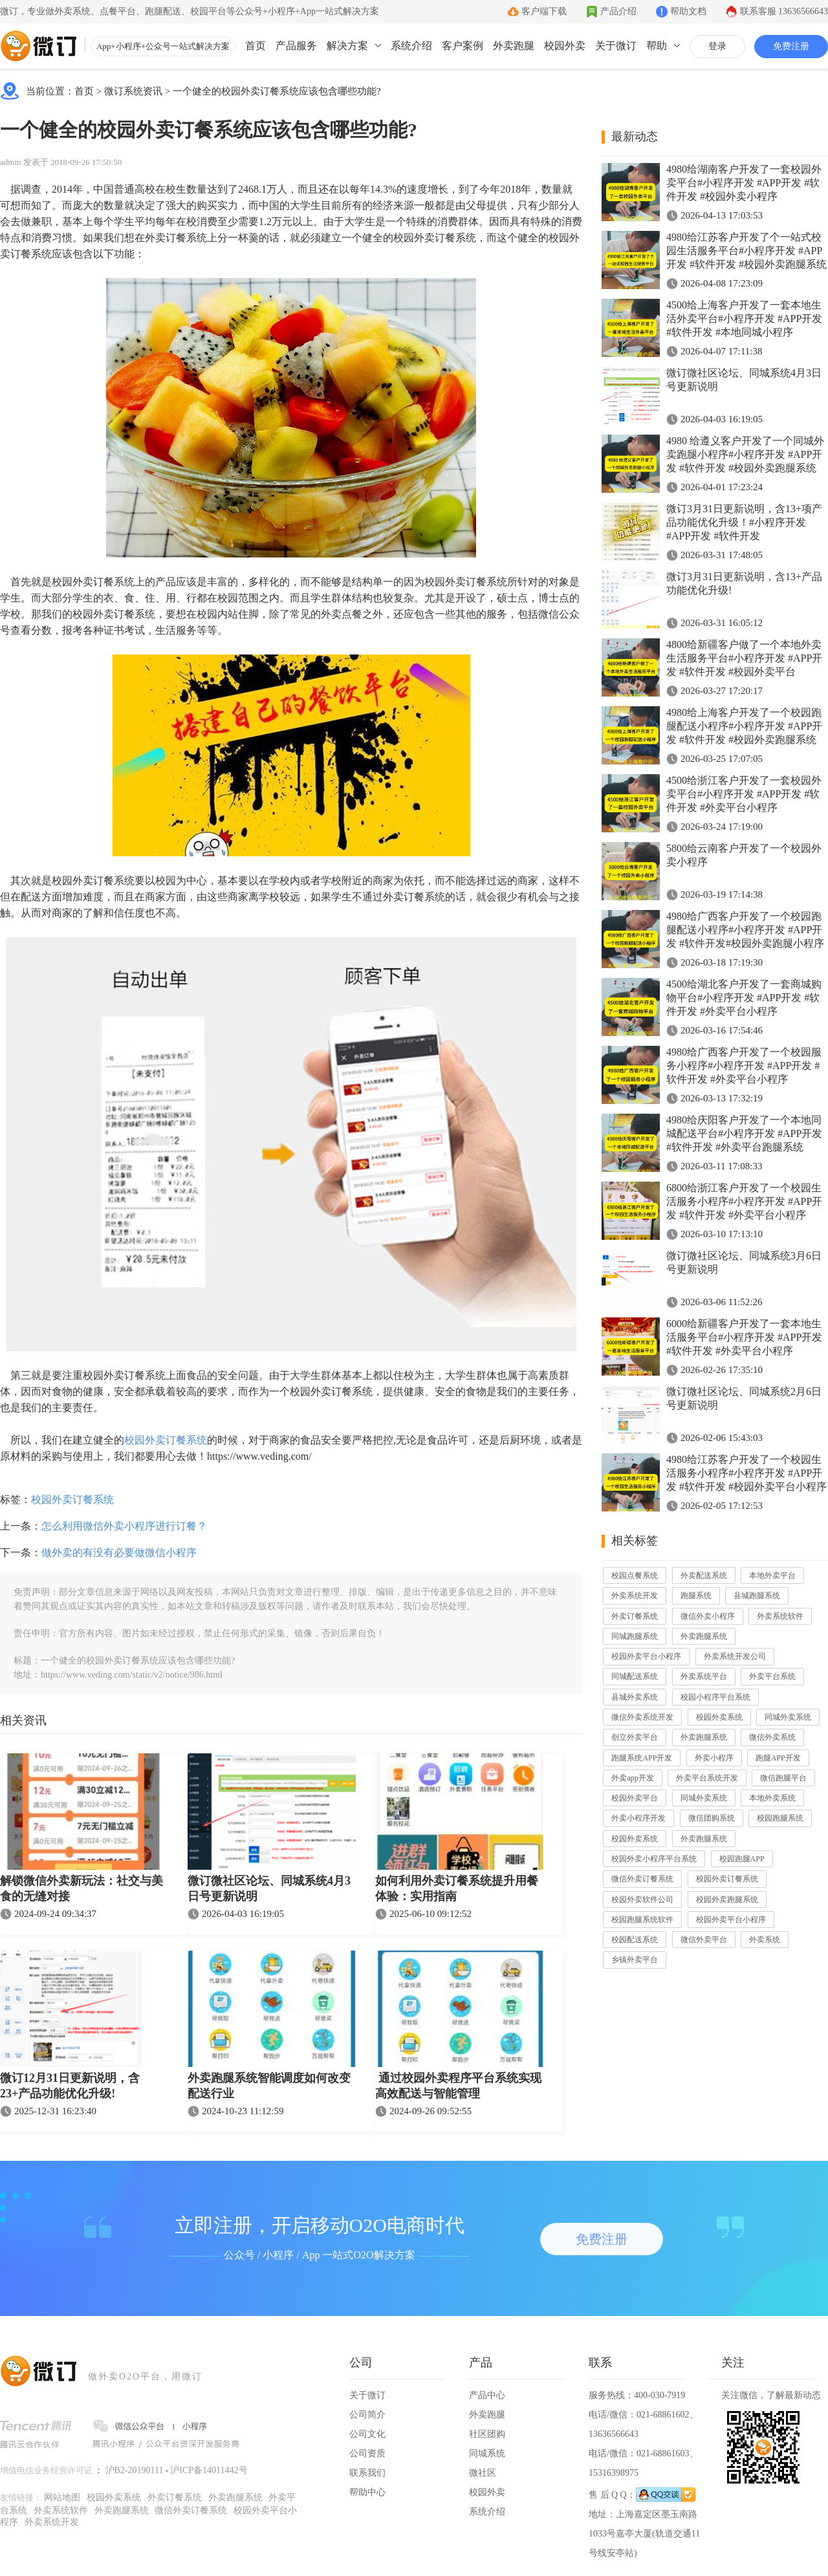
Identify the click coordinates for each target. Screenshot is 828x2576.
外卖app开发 (632, 1777)
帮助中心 (367, 2492)
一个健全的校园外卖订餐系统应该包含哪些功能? (277, 91)
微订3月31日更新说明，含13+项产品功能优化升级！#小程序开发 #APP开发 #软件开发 (744, 522)
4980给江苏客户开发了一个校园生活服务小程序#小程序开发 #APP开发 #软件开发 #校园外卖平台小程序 (746, 1473)
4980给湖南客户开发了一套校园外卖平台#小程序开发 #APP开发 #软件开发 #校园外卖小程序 (744, 183)
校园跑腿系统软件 (642, 1919)
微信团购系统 (711, 1818)
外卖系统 (764, 1939)
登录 (717, 46)
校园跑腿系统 (780, 1818)
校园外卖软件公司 (642, 1899)
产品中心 (487, 2395)
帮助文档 (688, 11)
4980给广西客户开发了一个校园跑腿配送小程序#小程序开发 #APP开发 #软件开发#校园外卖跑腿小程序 (745, 930)
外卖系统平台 (704, 1676)
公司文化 (367, 2434)
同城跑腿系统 (634, 1636)
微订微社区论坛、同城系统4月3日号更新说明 (269, 1888)
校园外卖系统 (719, 1717)
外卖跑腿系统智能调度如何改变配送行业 (269, 2086)
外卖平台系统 (772, 1676)
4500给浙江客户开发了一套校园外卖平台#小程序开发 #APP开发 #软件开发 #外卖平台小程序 (744, 794)
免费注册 (791, 46)
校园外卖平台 (634, 1797)
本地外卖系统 (772, 1797)
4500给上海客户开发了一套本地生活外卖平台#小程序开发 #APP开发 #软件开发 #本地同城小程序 (744, 318)
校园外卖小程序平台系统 (654, 1858)
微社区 (482, 2473)
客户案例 (462, 45)
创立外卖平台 (634, 1737)
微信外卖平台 (704, 1939)
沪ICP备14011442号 (208, 2470)
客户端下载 (544, 11)
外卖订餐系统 (634, 1616)
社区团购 (487, 2434)
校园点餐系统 (634, 1575)
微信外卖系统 (772, 1737)
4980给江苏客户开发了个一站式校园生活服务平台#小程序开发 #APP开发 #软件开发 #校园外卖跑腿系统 (746, 251)
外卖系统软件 (780, 1616)
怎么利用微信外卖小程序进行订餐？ (124, 1526)
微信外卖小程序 (708, 1616)
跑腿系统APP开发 (641, 1757)
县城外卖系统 (634, 1697)
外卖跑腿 (513, 45)
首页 (255, 45)
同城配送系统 (634, 1676)
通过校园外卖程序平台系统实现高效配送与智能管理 (458, 2086)
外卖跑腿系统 (704, 1636)
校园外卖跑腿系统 (727, 1899)
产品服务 (296, 45)
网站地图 (62, 2497)
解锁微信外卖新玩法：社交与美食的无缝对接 (81, 1888)
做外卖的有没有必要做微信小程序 (119, 1552)
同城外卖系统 (788, 1717)
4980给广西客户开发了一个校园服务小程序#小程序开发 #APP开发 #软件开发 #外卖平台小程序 (744, 1065)
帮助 (656, 45)
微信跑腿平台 (783, 1777)
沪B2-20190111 (134, 2470)
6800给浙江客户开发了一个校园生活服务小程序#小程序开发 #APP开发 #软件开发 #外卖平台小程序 (744, 1201)
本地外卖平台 (772, 1575)
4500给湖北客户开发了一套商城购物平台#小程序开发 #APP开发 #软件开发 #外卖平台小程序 (744, 998)
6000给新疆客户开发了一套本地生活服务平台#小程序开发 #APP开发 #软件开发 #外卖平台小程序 (744, 1337)
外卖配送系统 (704, 1575)
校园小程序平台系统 (715, 1697)
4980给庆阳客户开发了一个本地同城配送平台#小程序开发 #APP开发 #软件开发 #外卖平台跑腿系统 (744, 1133)
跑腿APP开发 (778, 1757)
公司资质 (367, 2453)
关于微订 (616, 45)
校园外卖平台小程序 (646, 1656)
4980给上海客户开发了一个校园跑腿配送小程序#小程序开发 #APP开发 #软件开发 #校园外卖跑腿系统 (744, 726)
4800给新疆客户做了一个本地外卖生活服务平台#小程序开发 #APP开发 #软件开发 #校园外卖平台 (744, 658)
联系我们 (367, 2473)
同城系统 (487, 2453)
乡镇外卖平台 (634, 1959)
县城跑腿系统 (757, 1595)
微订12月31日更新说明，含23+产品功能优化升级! (70, 2086)
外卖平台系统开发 (707, 1777)
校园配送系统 (634, 1939)
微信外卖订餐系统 (642, 1878)
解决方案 (347, 45)
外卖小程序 (714, 1757)
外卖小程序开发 (638, 1818)
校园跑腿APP (742, 1858)
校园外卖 (564, 45)
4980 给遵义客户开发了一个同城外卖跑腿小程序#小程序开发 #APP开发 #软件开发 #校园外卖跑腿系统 (745, 454)
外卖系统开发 (634, 1595)
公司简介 (367, 2414)
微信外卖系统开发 (642, 1717)
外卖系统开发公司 (735, 1656)
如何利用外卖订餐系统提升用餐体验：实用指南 (456, 1888)
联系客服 (784, 11)
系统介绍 (411, 45)
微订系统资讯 (133, 91)
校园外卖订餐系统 (165, 1439)
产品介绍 (618, 11)
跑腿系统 (696, 1595)
